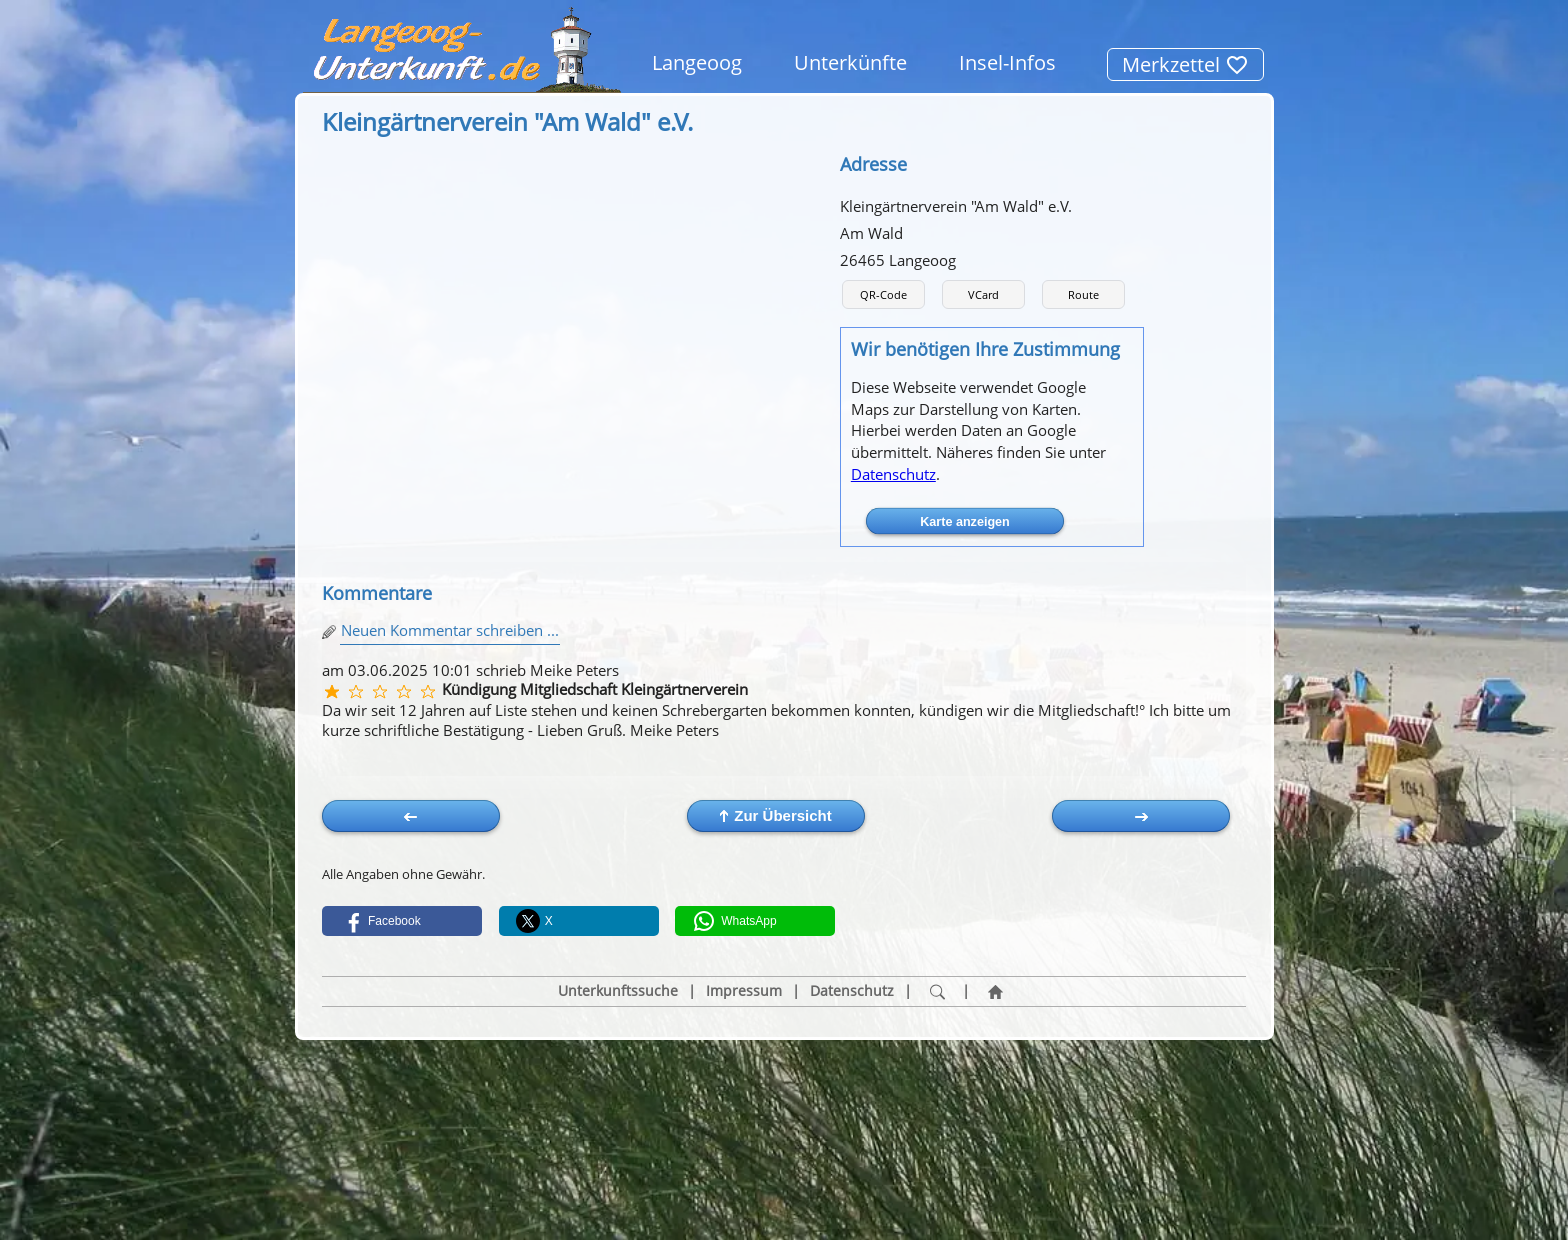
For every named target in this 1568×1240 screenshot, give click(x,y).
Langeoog (697, 62)
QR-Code (883, 294)
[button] (402, 921)
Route (1083, 294)
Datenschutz (893, 474)
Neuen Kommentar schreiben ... (450, 630)
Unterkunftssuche (618, 991)
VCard (983, 294)
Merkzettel (1185, 64)
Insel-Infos (1007, 62)
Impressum (744, 991)
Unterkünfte (850, 62)
